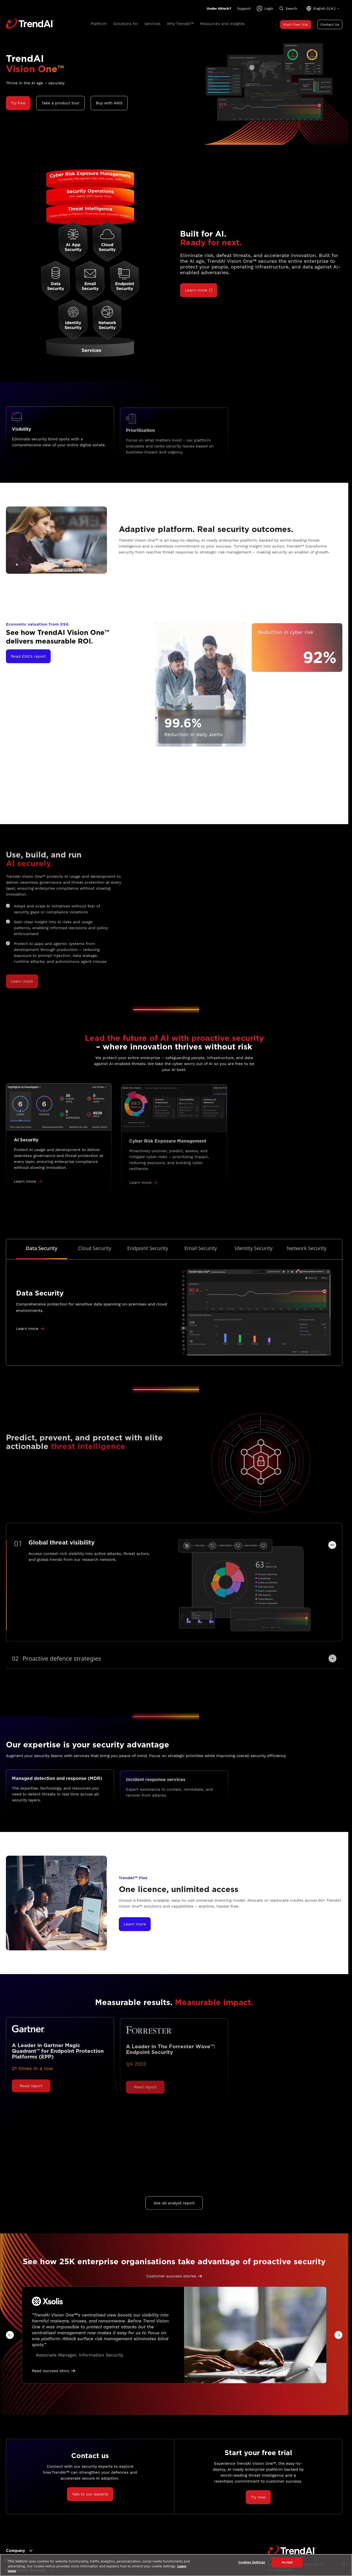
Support (244, 8)
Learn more (198, 297)
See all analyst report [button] (174, 2210)
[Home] (292, 2551)
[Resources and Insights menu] (222, 24)
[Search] (288, 8)
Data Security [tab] (41, 1248)
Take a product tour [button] (60, 103)
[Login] (265, 8)
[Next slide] (338, 2335)
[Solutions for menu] (125, 24)
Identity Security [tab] (254, 1248)
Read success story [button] (53, 2370)
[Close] (344, 2564)
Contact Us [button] (329, 24)
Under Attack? (219, 8)
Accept (287, 2562)
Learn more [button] (30, 1328)
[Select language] (322, 8)
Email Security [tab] (201, 1248)
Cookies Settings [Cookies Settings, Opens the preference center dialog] (251, 2562)
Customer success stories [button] (174, 2276)
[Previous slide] (10, 2335)
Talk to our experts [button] (90, 2494)
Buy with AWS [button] (109, 103)
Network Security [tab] (307, 1248)
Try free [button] (18, 103)
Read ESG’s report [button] (28, 663)
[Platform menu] (98, 24)
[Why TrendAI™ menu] (180, 24)
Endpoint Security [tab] (147, 1248)
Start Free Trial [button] (295, 24)
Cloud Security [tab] (94, 1248)
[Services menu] (152, 24)
